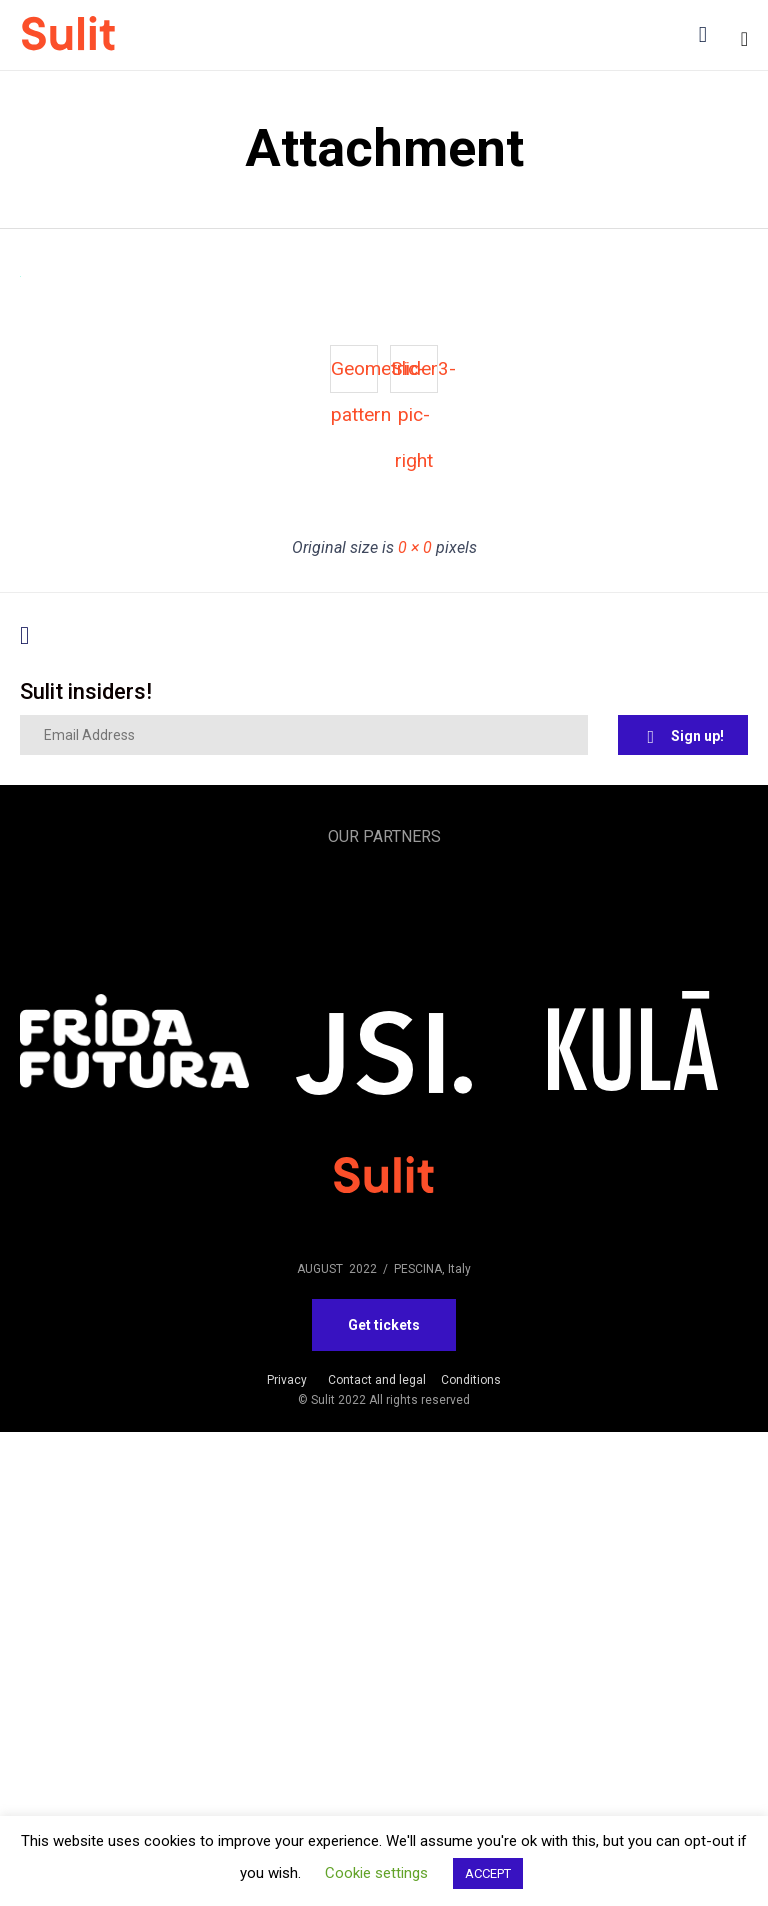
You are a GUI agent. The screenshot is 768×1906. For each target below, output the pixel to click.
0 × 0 (415, 547)
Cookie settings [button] (376, 1873)
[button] (683, 735)
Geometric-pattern (354, 375)
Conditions (471, 1380)
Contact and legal (377, 1380)
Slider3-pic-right (414, 375)
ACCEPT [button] (488, 1873)
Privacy (287, 1380)
